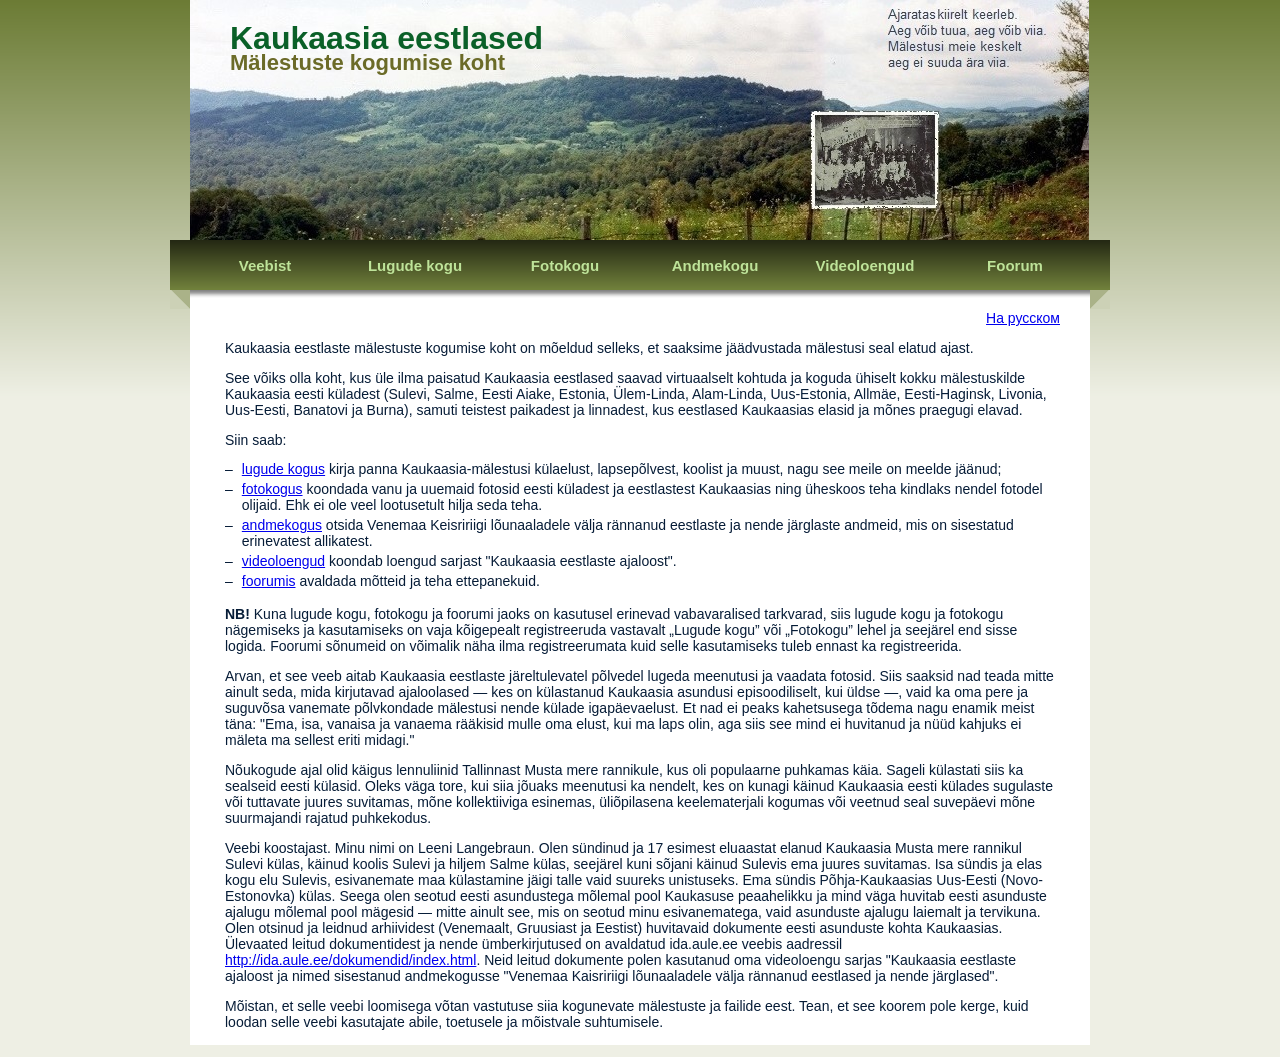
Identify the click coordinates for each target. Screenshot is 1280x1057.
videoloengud (283, 561)
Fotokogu (565, 265)
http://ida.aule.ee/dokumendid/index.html (350, 960)
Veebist (265, 265)
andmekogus (282, 525)
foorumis (269, 581)
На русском (1023, 318)
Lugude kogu (415, 265)
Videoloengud (865, 265)
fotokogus (272, 489)
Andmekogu (715, 265)
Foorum (1015, 265)
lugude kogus (283, 469)
